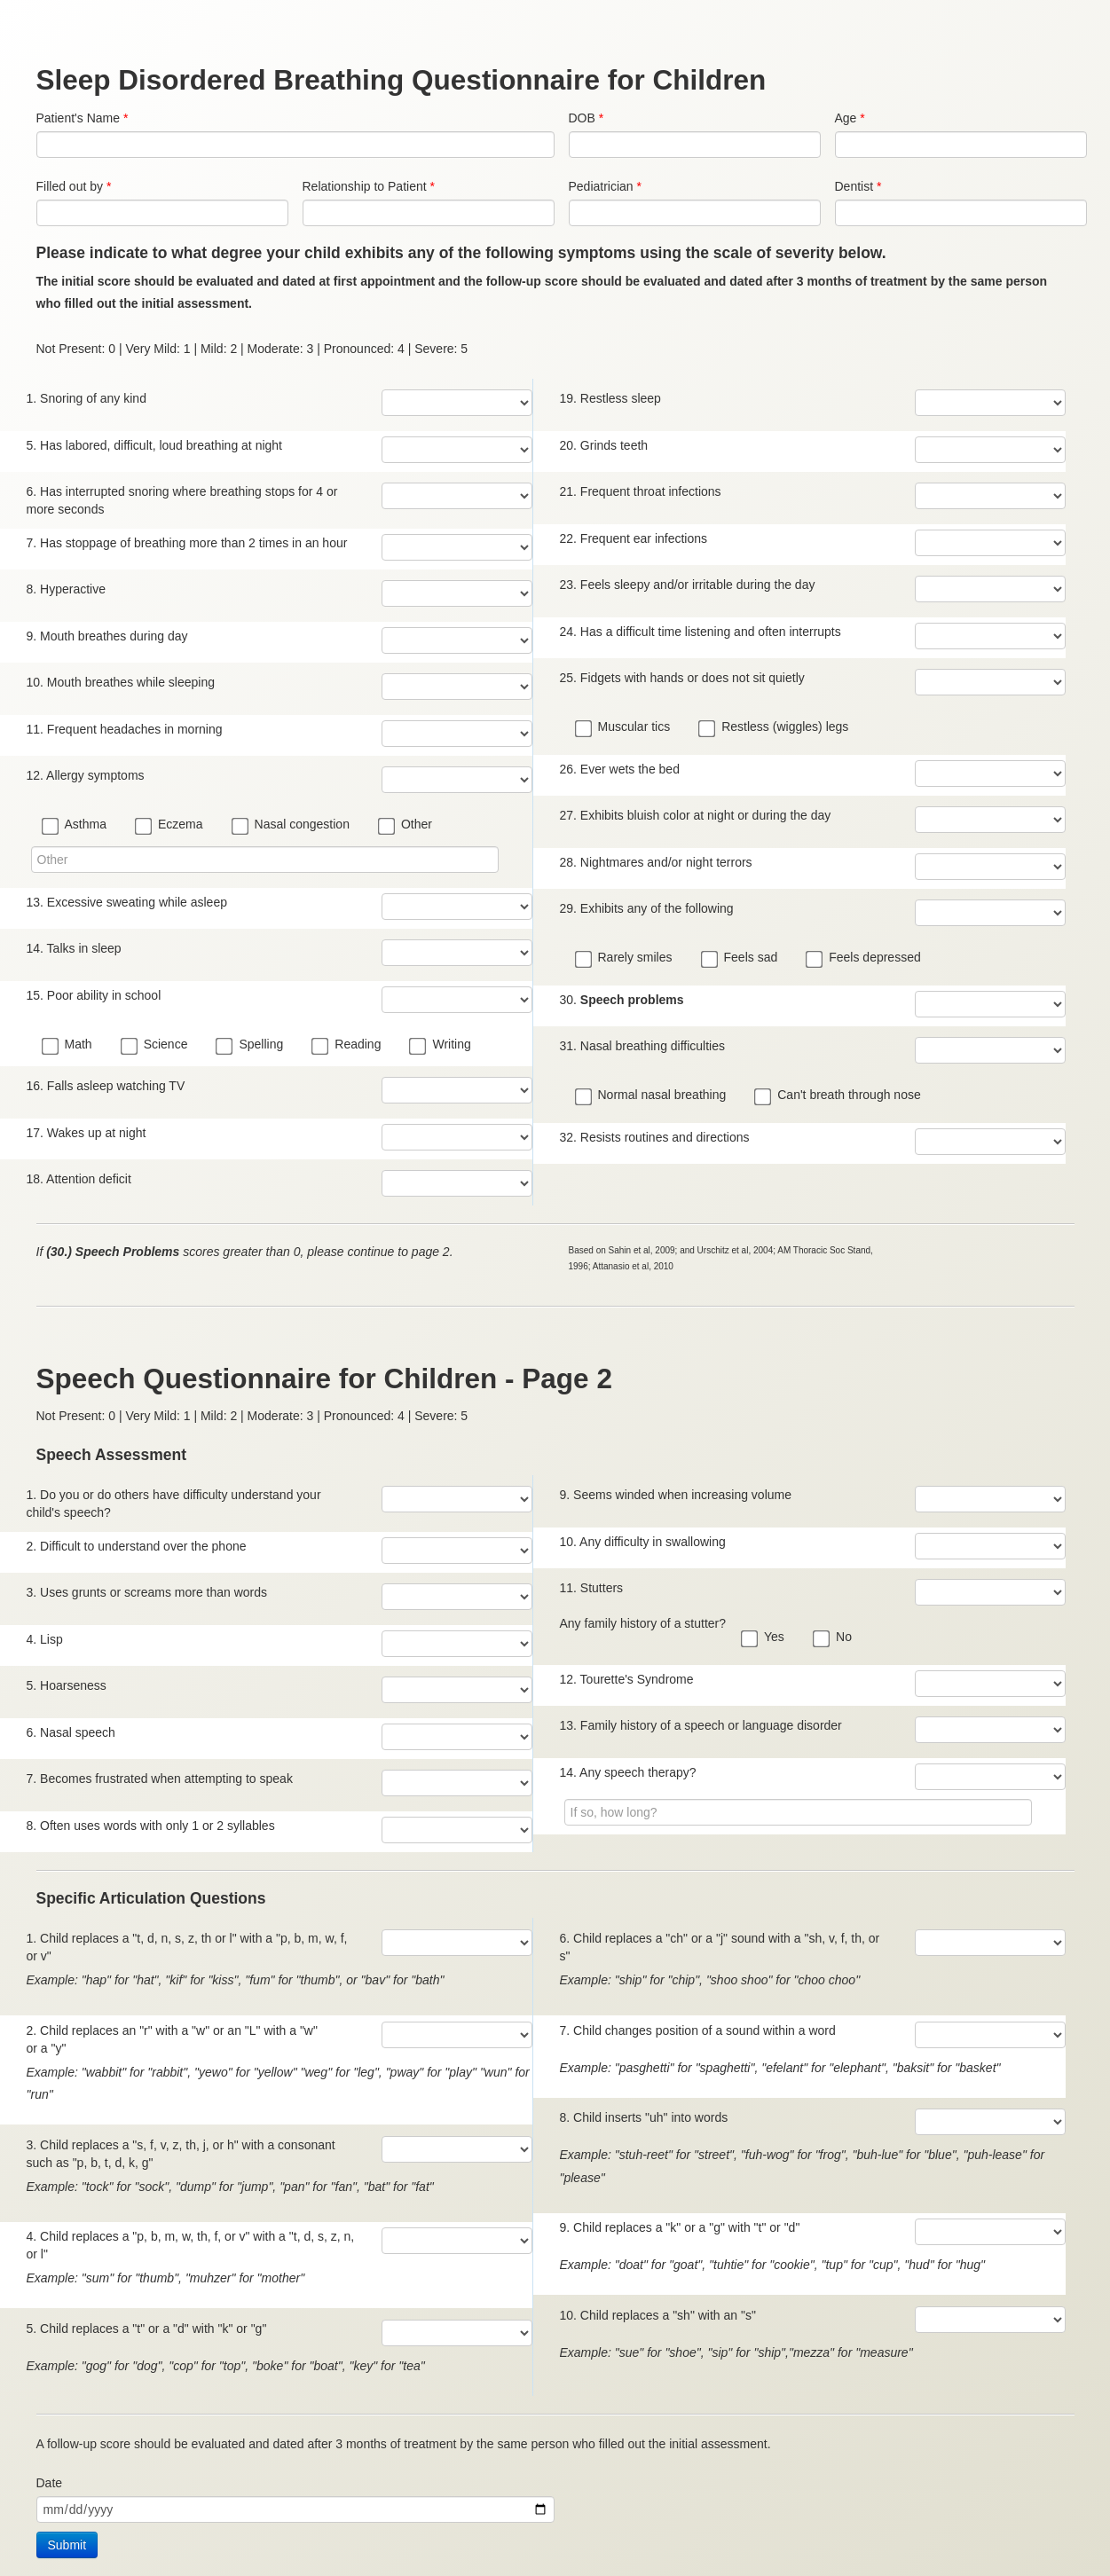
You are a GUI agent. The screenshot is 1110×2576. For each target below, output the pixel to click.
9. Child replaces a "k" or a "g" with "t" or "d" (680, 2227)
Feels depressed (864, 958)
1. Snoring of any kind (86, 398)
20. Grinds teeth (604, 445)
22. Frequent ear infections (634, 538)
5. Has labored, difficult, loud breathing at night (154, 445)
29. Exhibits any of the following (647, 908)
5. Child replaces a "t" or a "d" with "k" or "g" (147, 2328)
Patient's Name (82, 118)
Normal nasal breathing (652, 1095)
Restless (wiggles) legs (774, 727)
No (833, 1637)
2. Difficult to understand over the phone (137, 1546)
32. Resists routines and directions (655, 1137)
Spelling (250, 1045)
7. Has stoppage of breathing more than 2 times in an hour (187, 543)
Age (850, 118)
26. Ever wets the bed (620, 769)
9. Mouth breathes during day (107, 636)
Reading (347, 1045)
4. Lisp (45, 1639)
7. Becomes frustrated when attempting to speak (160, 1778)
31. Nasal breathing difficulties (643, 1046)
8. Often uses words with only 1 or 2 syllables (151, 1825)
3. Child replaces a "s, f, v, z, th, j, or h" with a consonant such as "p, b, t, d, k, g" (181, 2154)
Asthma (75, 825)
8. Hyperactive (66, 589)
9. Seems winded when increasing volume (675, 1495)
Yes (764, 1637)
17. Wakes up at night (86, 1133)
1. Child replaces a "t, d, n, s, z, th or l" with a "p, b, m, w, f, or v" (187, 1947)
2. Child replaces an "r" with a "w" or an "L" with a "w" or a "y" (172, 2039)
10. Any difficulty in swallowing (643, 1542)
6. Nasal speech (71, 1732)
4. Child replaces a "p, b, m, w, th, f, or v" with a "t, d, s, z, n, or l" (191, 2245)
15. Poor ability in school (94, 995)
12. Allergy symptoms (86, 775)
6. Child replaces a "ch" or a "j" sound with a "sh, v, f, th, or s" (720, 1947)
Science (155, 1045)
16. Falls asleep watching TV (106, 1086)
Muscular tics (624, 727)
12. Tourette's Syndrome (627, 1679)
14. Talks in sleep (74, 948)
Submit (67, 2545)
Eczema (170, 825)
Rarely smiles (625, 958)
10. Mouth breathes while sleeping (121, 682)
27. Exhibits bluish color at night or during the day (695, 815)
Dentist (858, 186)
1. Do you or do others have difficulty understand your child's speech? (174, 1504)
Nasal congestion (292, 825)
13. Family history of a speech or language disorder (701, 1725)
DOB (586, 118)
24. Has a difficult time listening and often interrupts (700, 631)
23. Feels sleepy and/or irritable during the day (687, 584)
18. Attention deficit (79, 1179)
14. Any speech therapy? (628, 1772)
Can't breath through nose (838, 1095)
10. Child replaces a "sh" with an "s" (658, 2315)
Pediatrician (605, 186)
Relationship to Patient (369, 186)
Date (49, 2483)
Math (68, 1045)
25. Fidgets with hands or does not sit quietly (682, 678)
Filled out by (74, 186)
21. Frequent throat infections (640, 491)
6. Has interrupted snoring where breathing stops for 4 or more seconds (182, 500)
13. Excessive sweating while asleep (127, 902)
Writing (441, 1045)
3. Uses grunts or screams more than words (147, 1592)
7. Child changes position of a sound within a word (698, 2030)
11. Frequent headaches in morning (125, 729)
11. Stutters (592, 1588)
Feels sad (741, 958)
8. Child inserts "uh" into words (644, 2117)
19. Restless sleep (610, 398)
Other (406, 825)
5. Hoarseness (66, 1685)
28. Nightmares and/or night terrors (656, 862)
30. (622, 1000)
